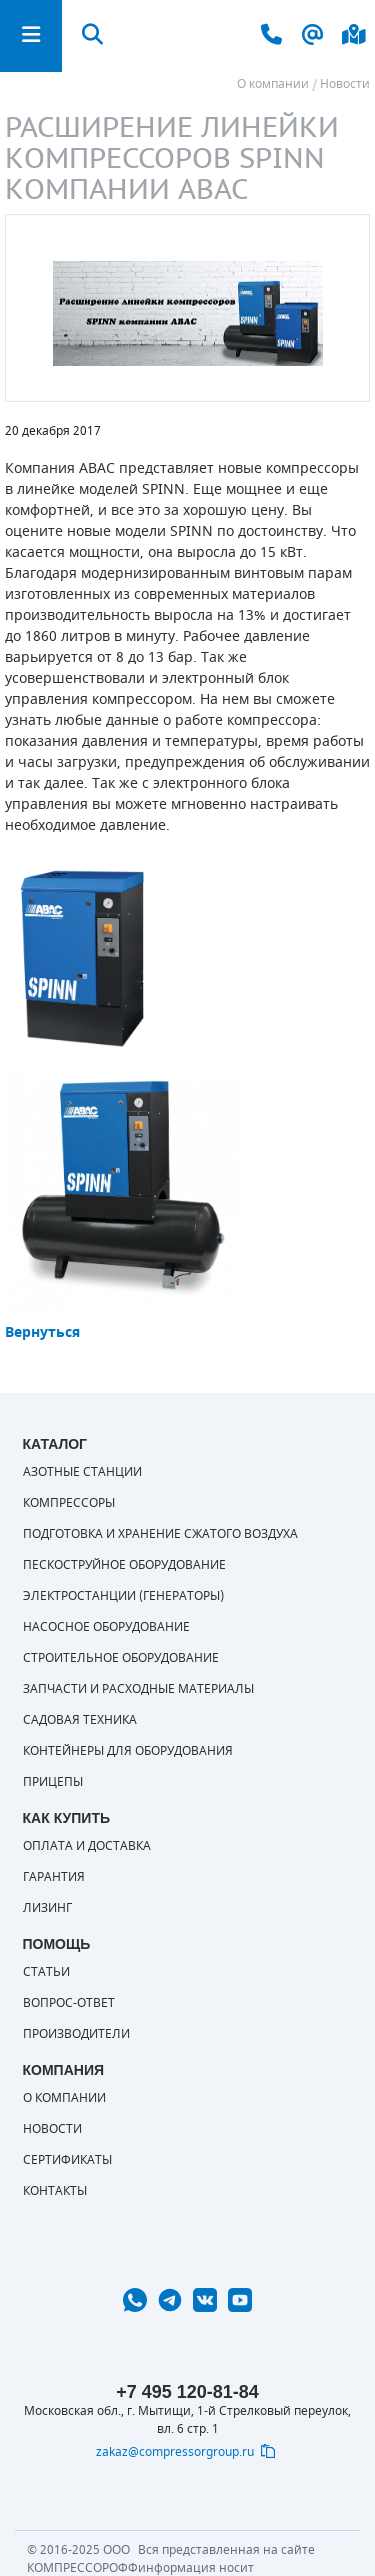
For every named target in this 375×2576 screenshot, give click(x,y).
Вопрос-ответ (69, 2003)
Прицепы (53, 1782)
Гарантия (54, 1877)
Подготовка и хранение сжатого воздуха (160, 1534)
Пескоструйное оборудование (124, 1565)
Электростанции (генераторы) (123, 1596)
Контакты (55, 2191)
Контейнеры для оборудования (128, 1751)
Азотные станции (82, 1472)
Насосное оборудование (106, 1627)
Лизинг (47, 1908)
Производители (76, 2034)
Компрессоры (69, 1503)
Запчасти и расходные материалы (138, 1689)
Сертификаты (67, 2160)
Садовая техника (80, 1720)
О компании (64, 2098)
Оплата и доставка (87, 1846)
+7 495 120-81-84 (187, 2392)
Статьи (46, 1972)
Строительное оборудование (121, 1658)
